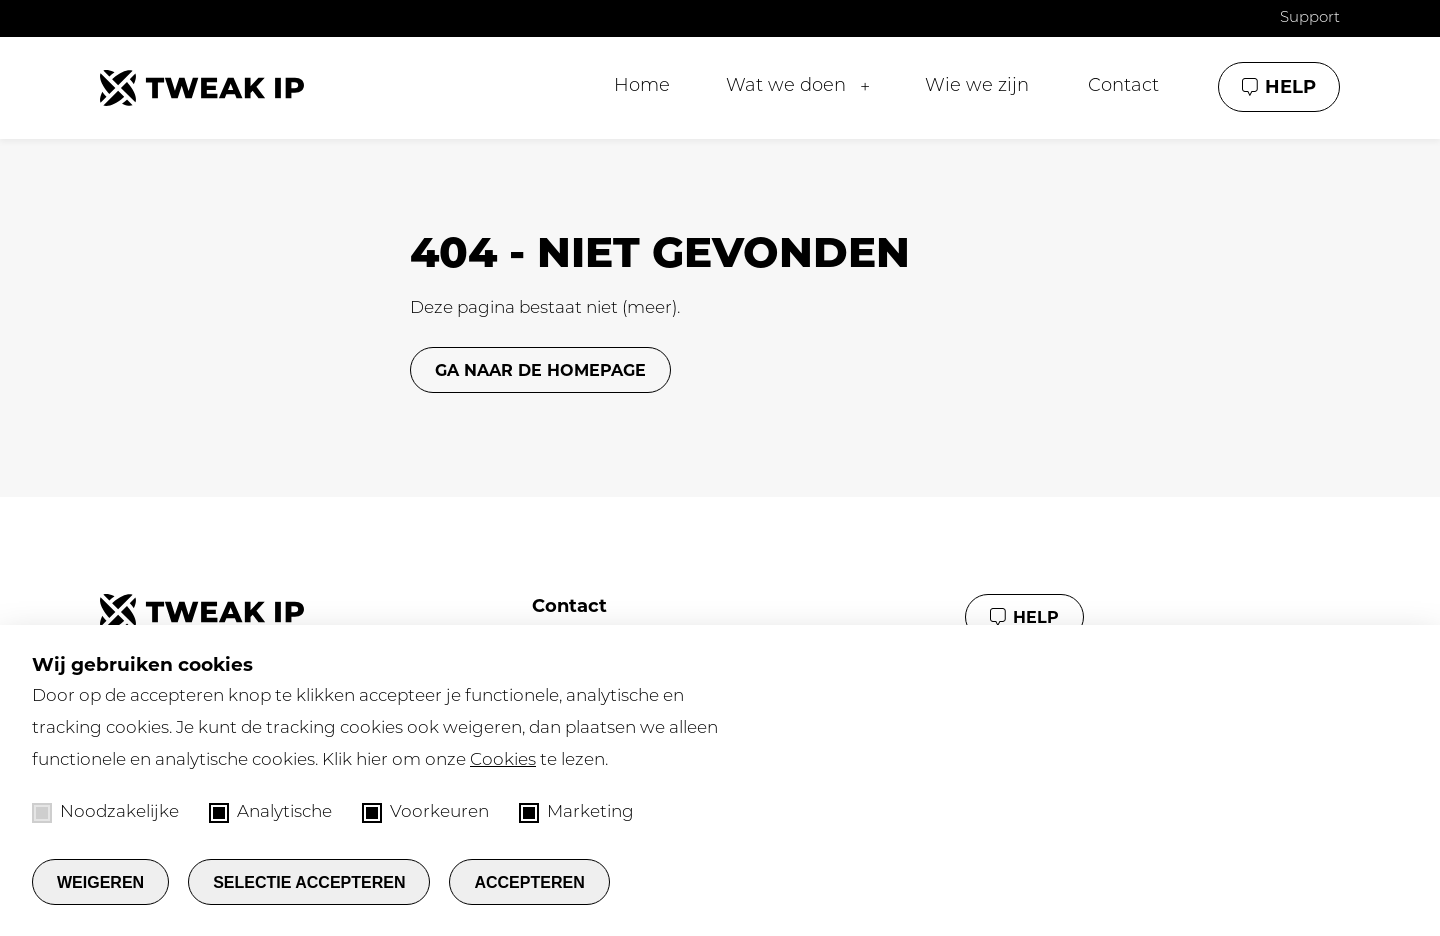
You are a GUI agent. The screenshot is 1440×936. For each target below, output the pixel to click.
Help (1290, 87)
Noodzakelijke (105, 813)
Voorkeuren (425, 813)
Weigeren (100, 882)
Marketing (576, 813)
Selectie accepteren (309, 882)
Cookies (503, 760)
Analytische (270, 813)
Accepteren (529, 882)
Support (1310, 18)
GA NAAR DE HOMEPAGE (540, 370)
